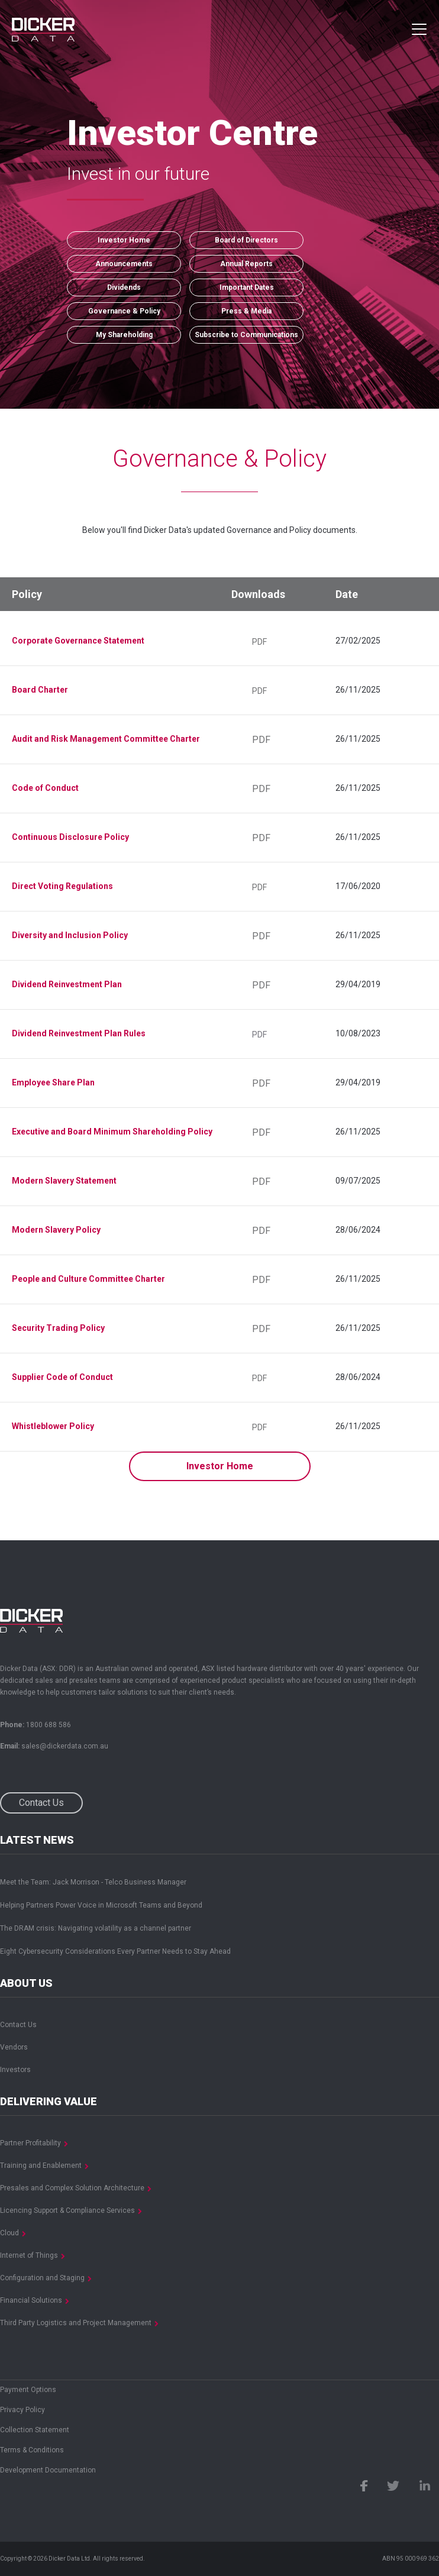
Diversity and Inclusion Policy (70, 935)
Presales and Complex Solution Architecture (72, 2188)
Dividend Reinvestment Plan (67, 984)
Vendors (14, 2047)
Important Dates (247, 287)
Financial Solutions (31, 2300)
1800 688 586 (48, 1725)
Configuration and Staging (42, 2278)
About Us (26, 1983)
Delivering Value (48, 2102)
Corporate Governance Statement (78, 640)
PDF (259, 642)
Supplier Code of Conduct (62, 1377)
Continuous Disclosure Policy (70, 837)
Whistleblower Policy (53, 1426)
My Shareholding (124, 335)
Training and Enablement (41, 2165)
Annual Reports (246, 264)
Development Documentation (48, 2470)
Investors (15, 2070)
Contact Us (41, 1802)
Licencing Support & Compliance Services (67, 2210)
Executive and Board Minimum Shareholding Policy (112, 1131)
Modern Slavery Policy (56, 1229)
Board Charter (40, 689)
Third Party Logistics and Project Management (75, 2323)
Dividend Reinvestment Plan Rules (79, 1033)
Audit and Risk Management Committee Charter (106, 739)
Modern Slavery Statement (64, 1180)
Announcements (124, 264)
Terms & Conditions (32, 2450)
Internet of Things (29, 2255)
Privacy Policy (22, 2410)
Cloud (9, 2233)
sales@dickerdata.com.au (64, 1746)
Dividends (124, 287)
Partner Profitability (30, 2143)
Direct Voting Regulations (62, 886)
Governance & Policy (124, 311)
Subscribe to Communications (246, 335)
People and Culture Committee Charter (88, 1279)
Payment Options (28, 2390)
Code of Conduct (45, 788)
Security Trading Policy (58, 1328)
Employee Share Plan (53, 1082)
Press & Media (246, 311)
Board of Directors (246, 240)
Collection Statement (34, 2430)
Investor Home (124, 240)
